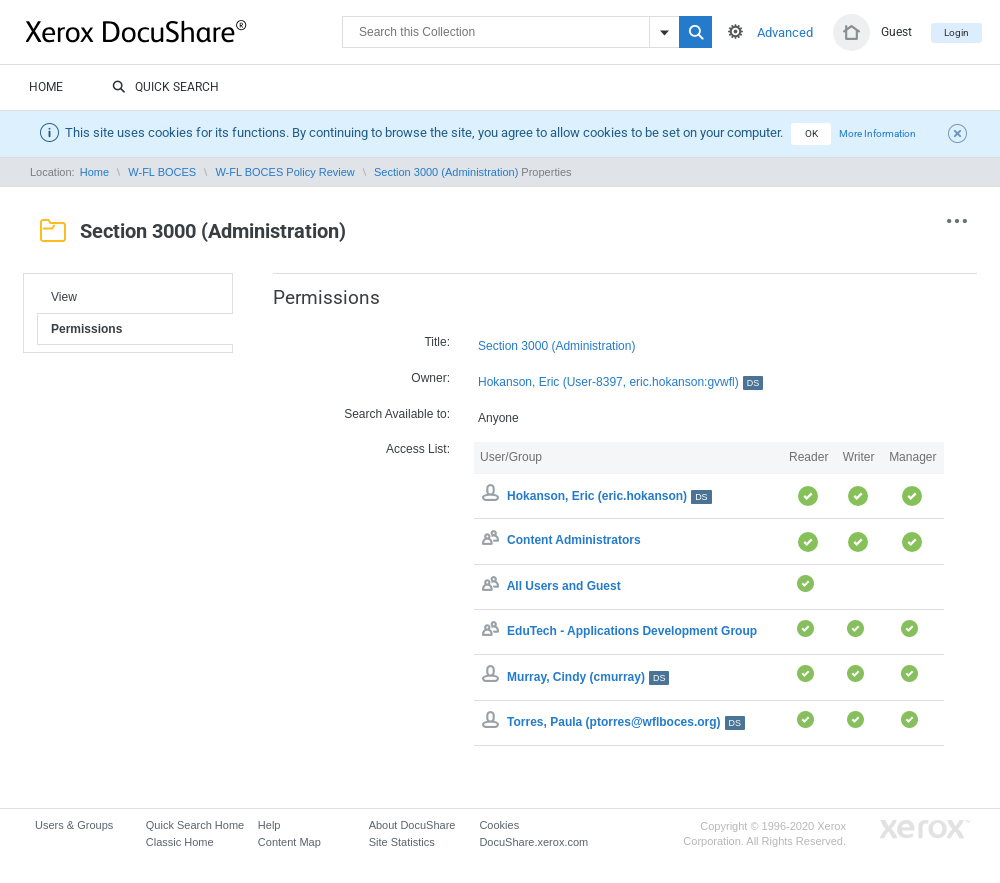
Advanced (785, 32)
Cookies (499, 825)
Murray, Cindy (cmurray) (588, 677)
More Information (877, 133)
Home (46, 87)
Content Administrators (574, 541)
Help (269, 825)
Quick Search (165, 88)
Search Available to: (397, 414)
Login (956, 32)
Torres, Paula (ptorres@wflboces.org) (626, 722)
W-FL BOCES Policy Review (284, 172)
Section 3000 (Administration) (446, 172)
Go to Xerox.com (925, 829)
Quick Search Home (195, 825)
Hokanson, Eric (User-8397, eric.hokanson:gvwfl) (620, 382)
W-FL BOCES (162, 172)
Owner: (430, 378)
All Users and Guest (564, 586)
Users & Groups (74, 825)
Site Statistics (402, 842)
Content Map (289, 842)
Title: (437, 342)
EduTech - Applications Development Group (632, 631)
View (64, 297)
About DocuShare (412, 825)
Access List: (418, 449)
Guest (896, 32)
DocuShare (184, 31)
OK (811, 133)
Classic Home (180, 842)
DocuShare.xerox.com (533, 842)
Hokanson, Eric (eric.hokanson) (609, 496)
